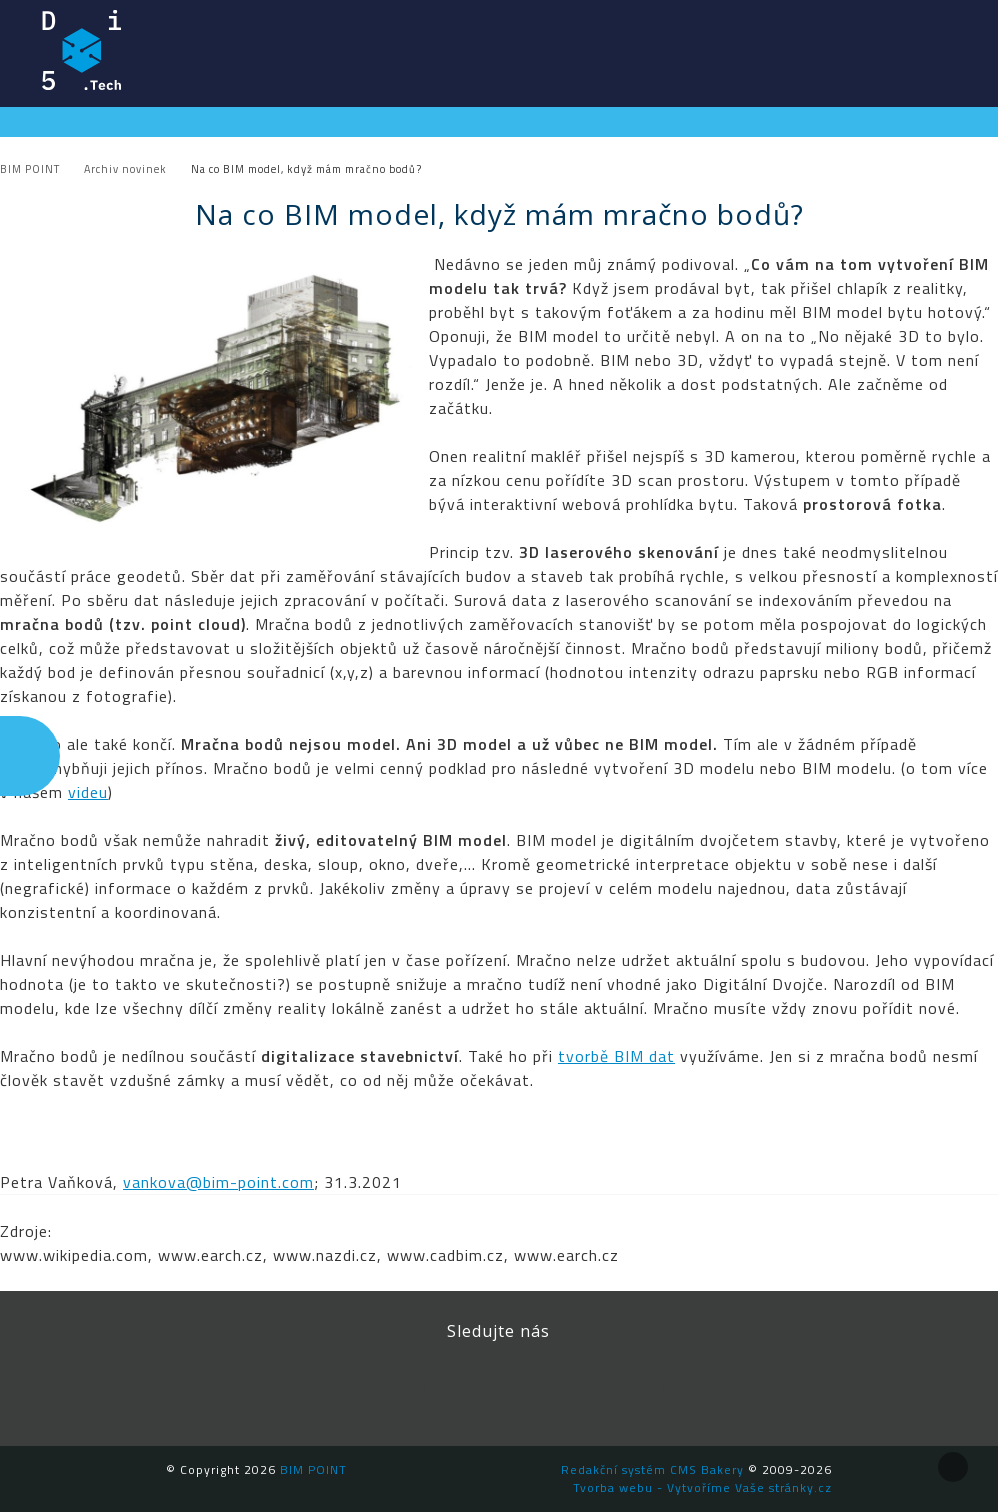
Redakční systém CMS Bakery (652, 1469)
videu (88, 792)
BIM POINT (82, 50)
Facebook (364, 1386)
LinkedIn (454, 1386)
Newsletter (634, 1386)
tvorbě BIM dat (616, 1056)
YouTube (544, 1386)
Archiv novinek (125, 169)
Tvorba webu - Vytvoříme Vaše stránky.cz (702, 1487)
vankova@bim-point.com (218, 1182)
